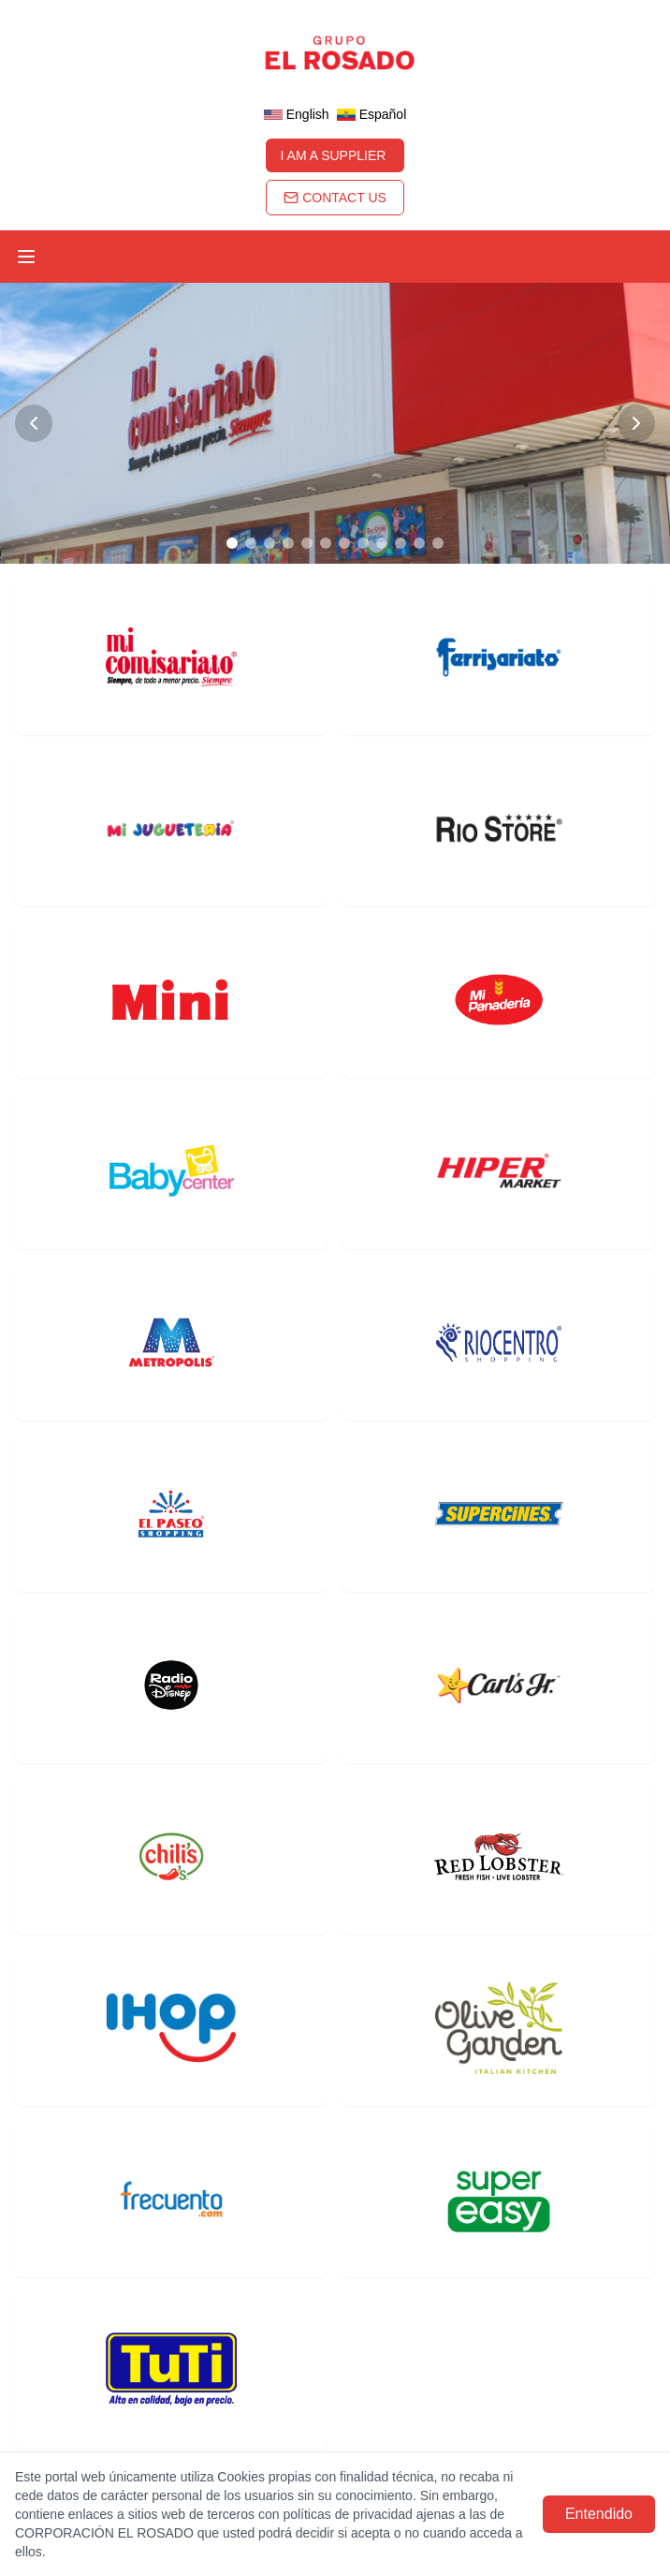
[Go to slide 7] (344, 543)
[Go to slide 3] (269, 543)
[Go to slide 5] (307, 543)
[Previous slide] (33, 423)
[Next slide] (636, 423)
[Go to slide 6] (325, 543)
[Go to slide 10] (400, 543)
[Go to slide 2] (250, 543)
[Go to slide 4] (288, 543)
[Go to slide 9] (381, 543)
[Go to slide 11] (419, 543)
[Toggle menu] (26, 256)
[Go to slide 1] (232, 543)
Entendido (599, 2514)
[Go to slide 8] (363, 543)
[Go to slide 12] (438, 543)
